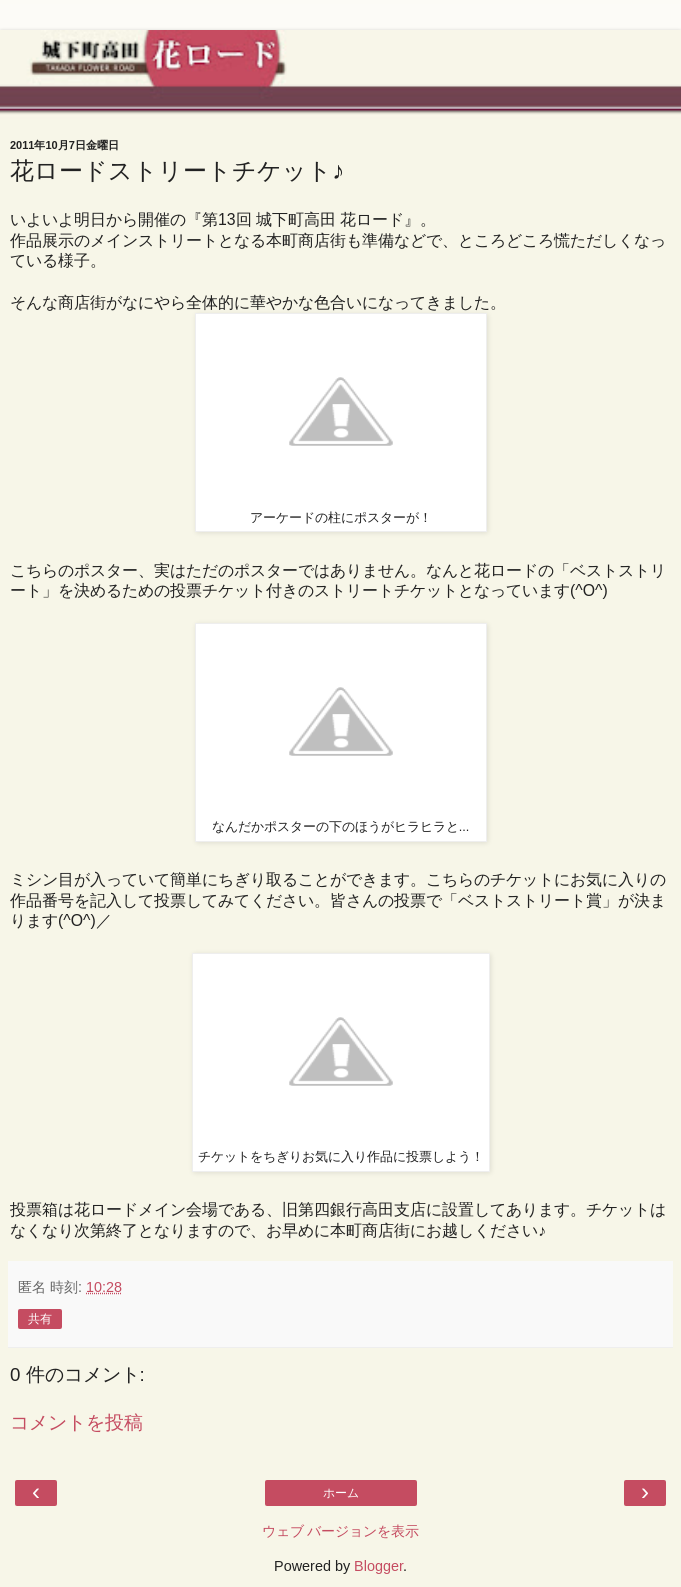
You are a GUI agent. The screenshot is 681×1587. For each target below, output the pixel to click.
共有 (40, 1319)
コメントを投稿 (76, 1422)
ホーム (341, 1493)
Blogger (378, 1566)
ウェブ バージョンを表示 (341, 1531)
